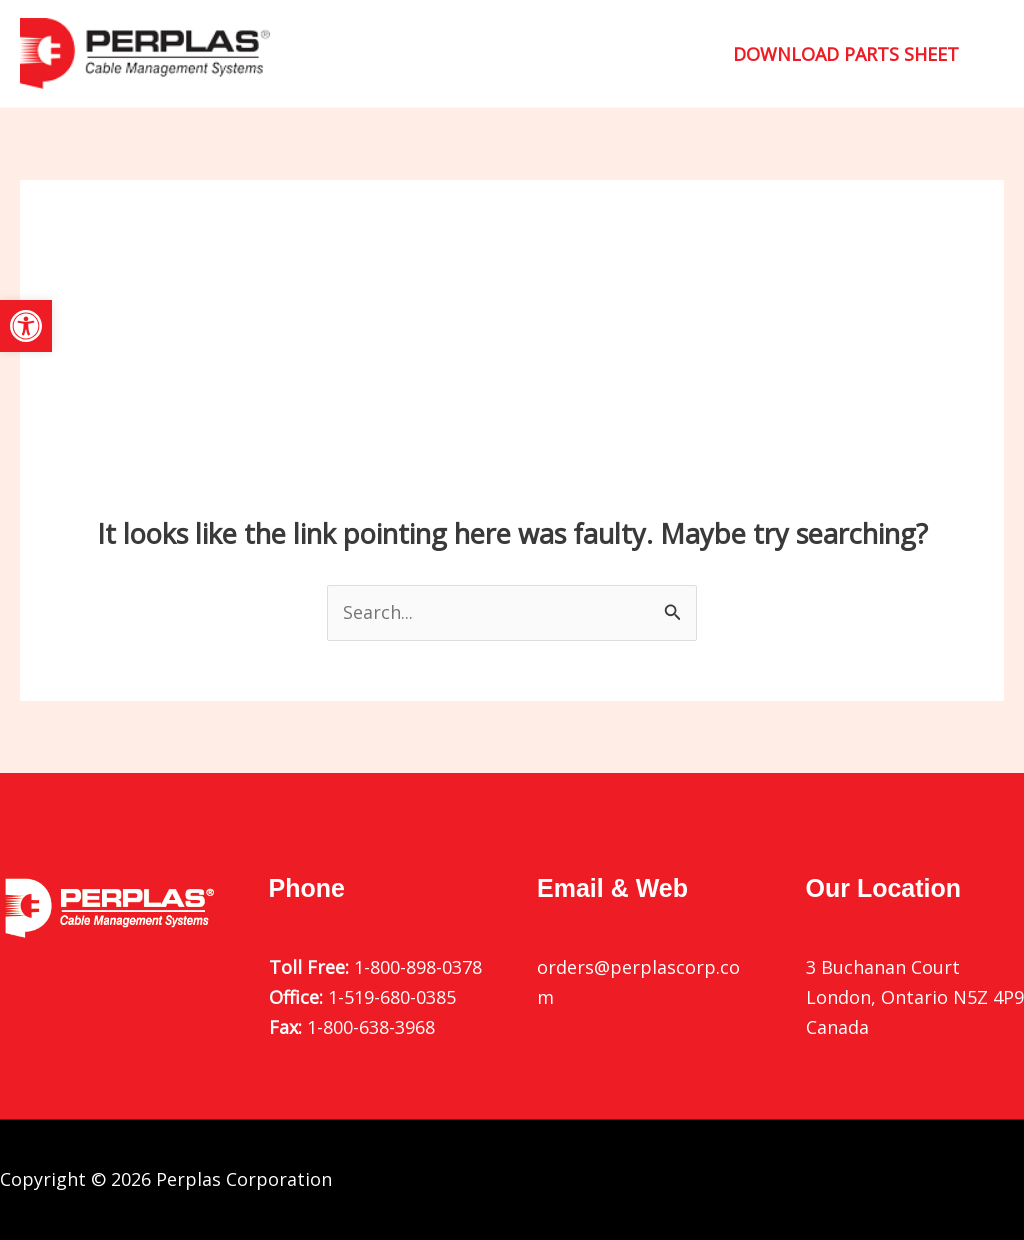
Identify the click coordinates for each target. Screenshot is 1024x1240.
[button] (26, 326)
